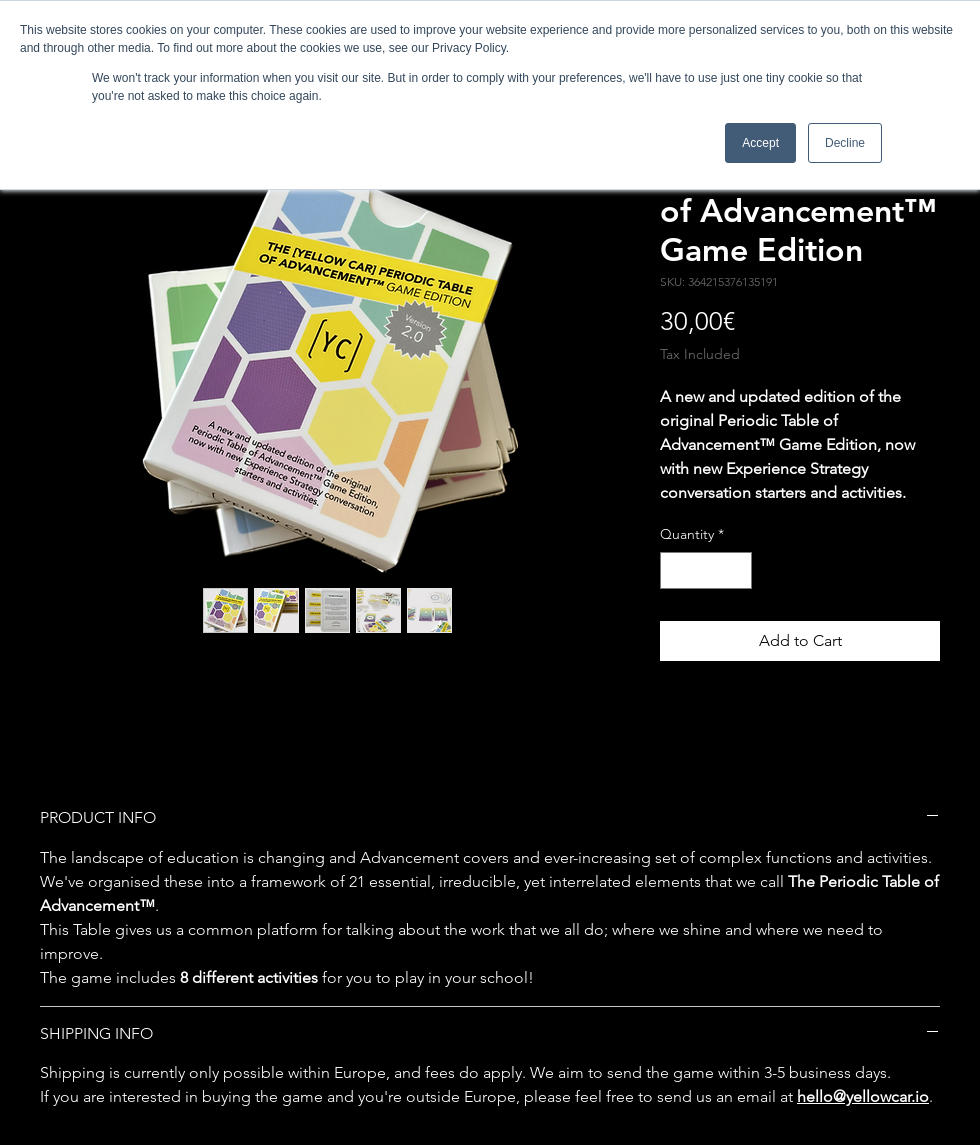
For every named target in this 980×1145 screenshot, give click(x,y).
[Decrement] (675, 570)
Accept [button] (760, 143)
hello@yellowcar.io (863, 1096)
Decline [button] (845, 143)
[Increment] (736, 570)
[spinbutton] (706, 570)
